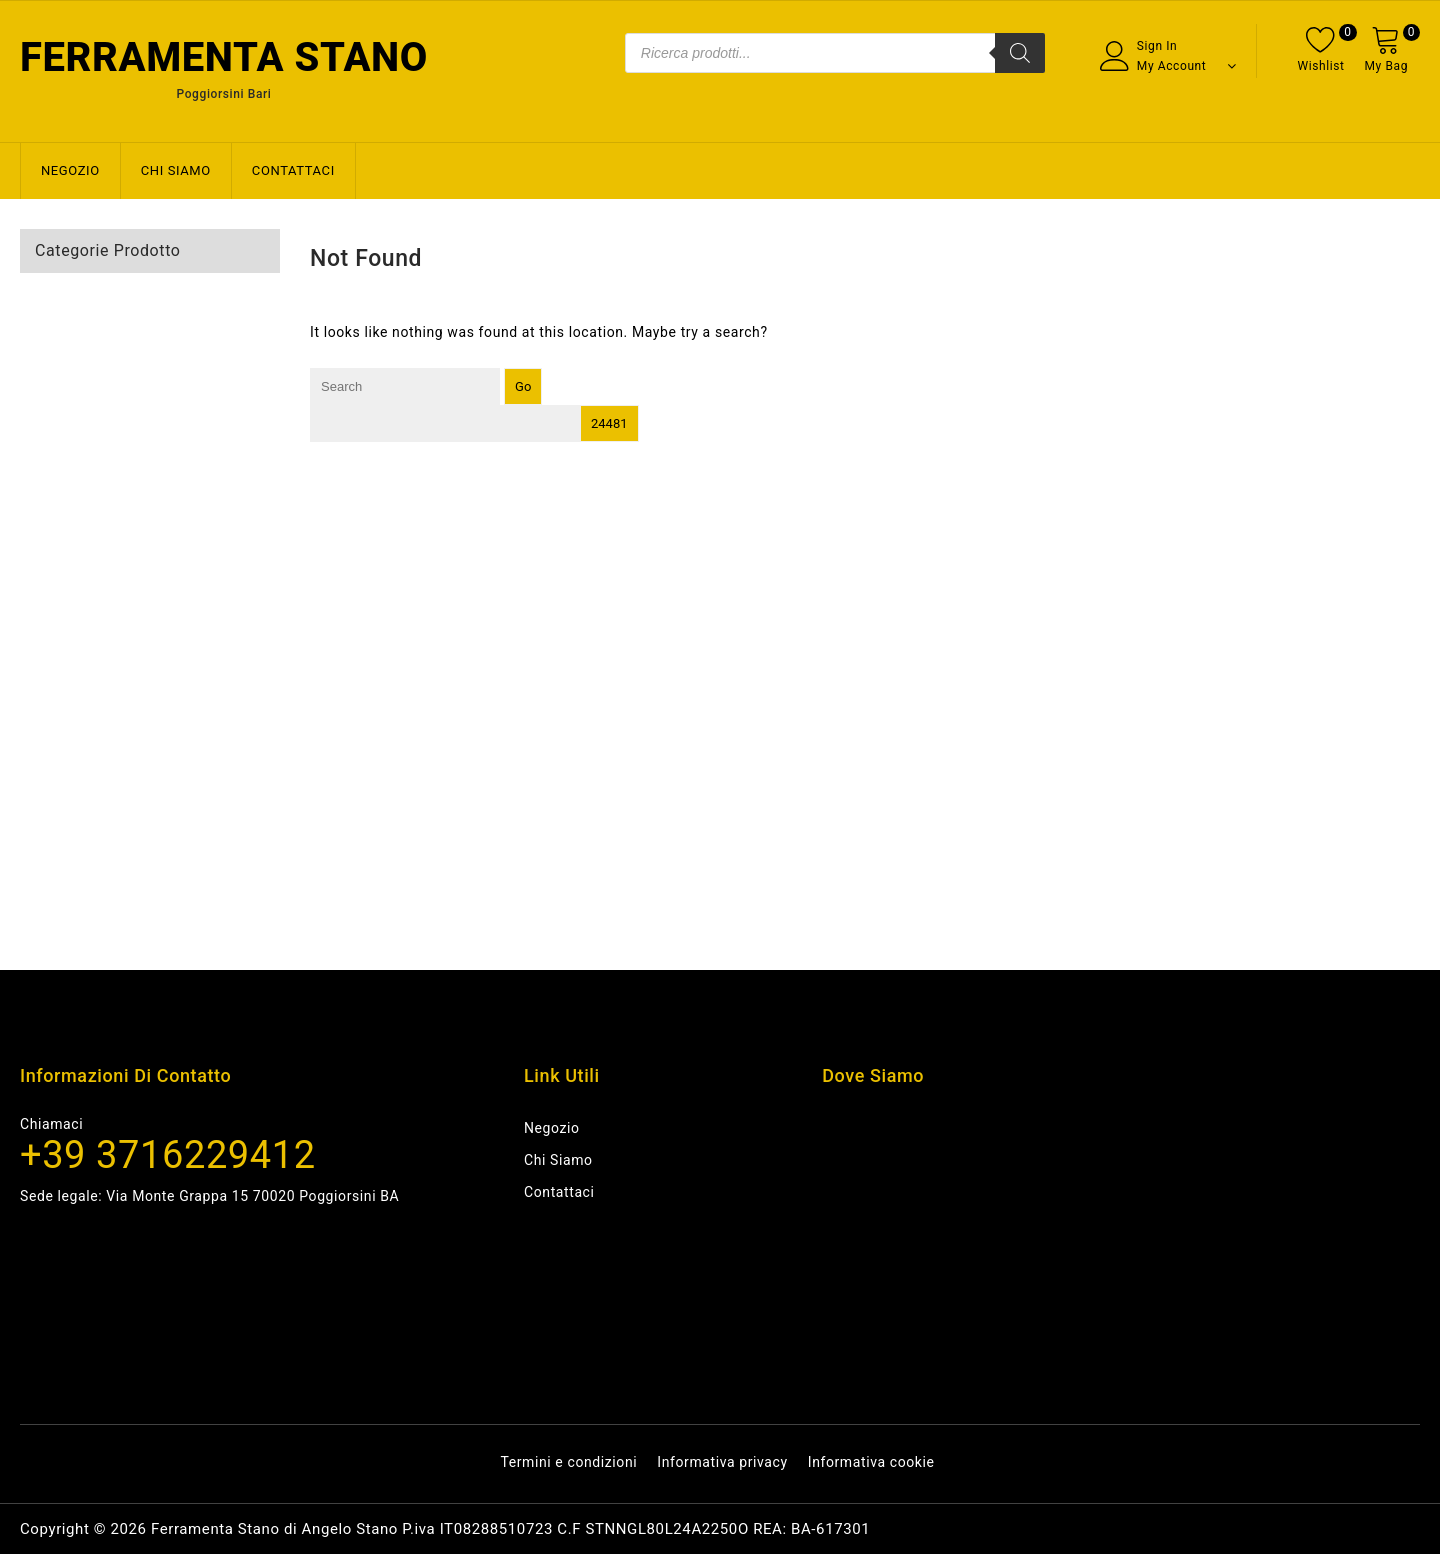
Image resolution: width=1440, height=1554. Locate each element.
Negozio (70, 170)
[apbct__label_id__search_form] (445, 423)
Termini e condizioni (568, 1462)
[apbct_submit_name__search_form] (609, 423)
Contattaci (293, 170)
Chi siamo (176, 170)
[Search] (1020, 53)
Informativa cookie (871, 1462)
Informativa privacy (722, 1462)
